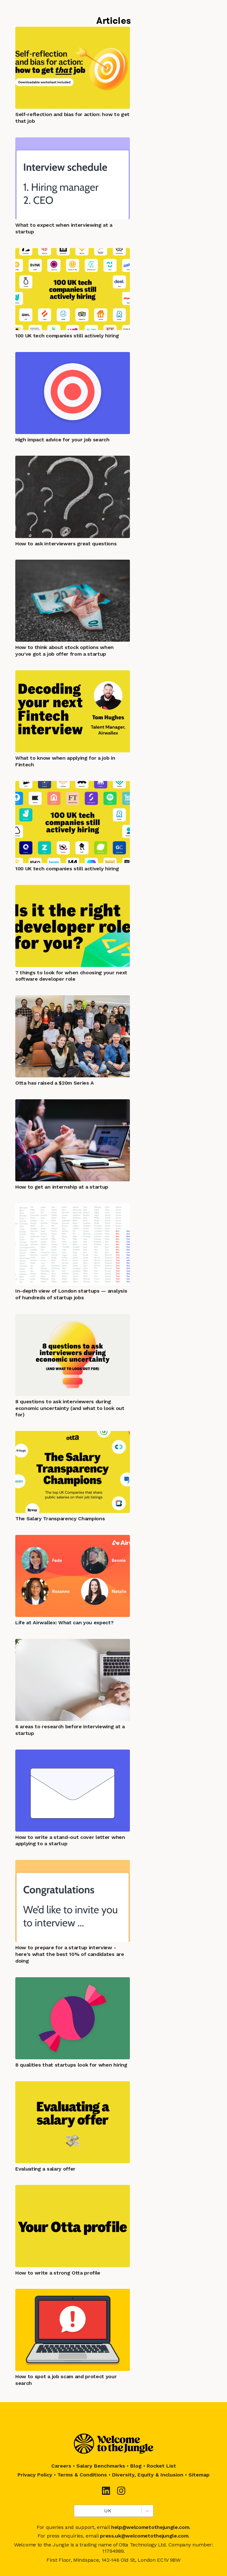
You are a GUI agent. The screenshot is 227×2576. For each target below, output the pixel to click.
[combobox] (78, 2511)
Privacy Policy (35, 2475)
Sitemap (198, 2475)
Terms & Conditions (82, 2475)
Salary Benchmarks (100, 2466)
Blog (136, 2466)
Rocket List (161, 2466)
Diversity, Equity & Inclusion (147, 2475)
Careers (61, 2466)
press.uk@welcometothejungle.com (144, 2536)
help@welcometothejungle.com (150, 2527)
